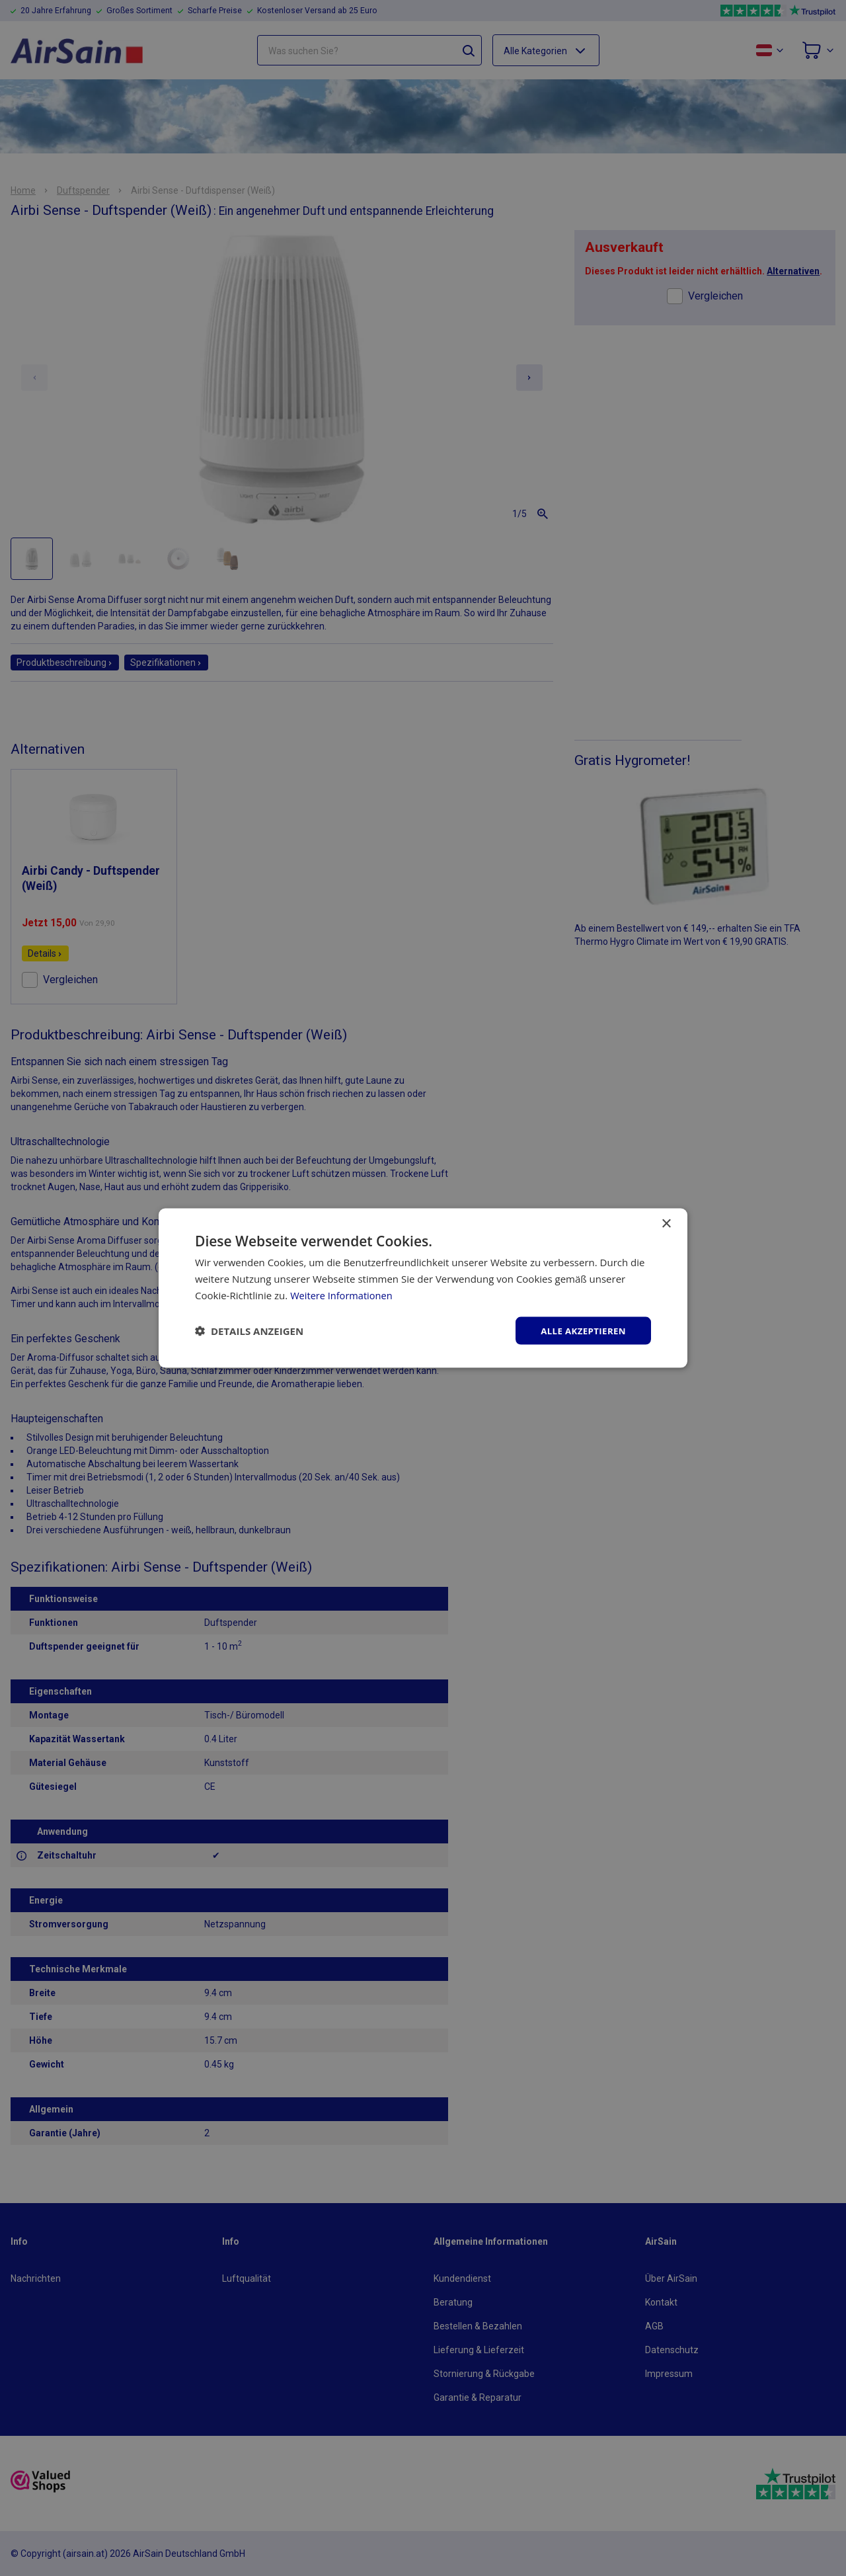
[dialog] (423, 1288)
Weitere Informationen (342, 1294)
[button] (249, 1330)
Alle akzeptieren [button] (581, 1330)
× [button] (666, 1223)
